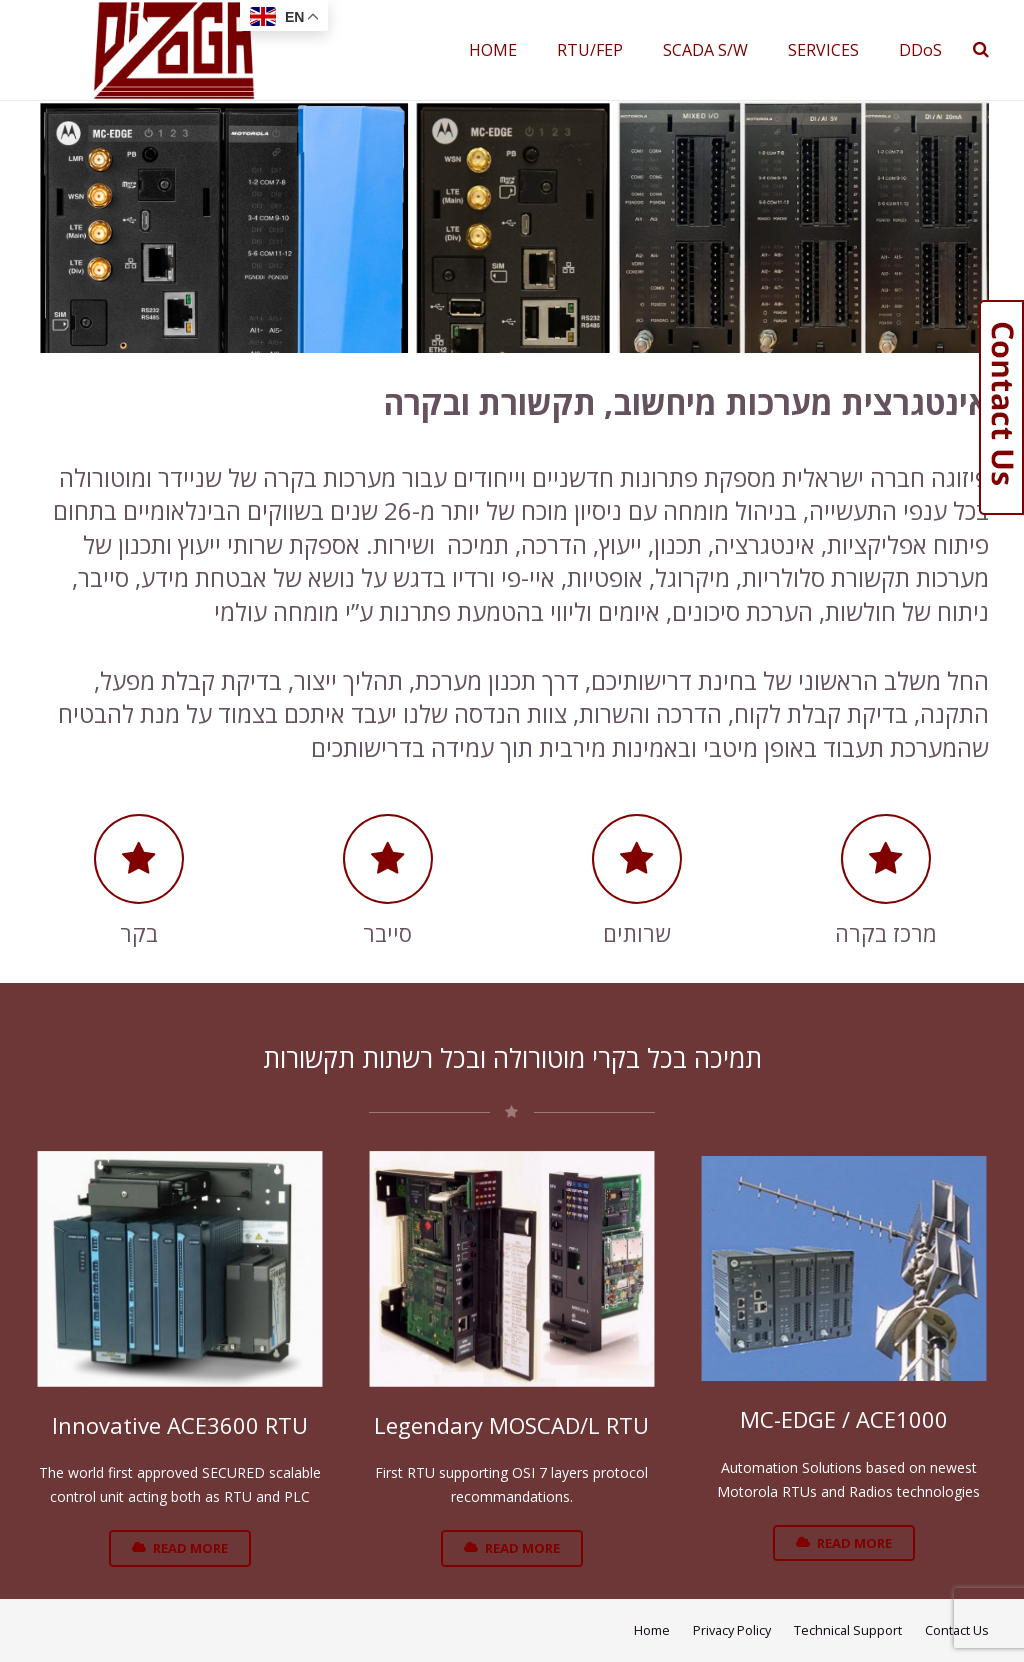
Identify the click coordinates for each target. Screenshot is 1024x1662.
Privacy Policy (732, 1630)
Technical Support (848, 1630)
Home (652, 1630)
